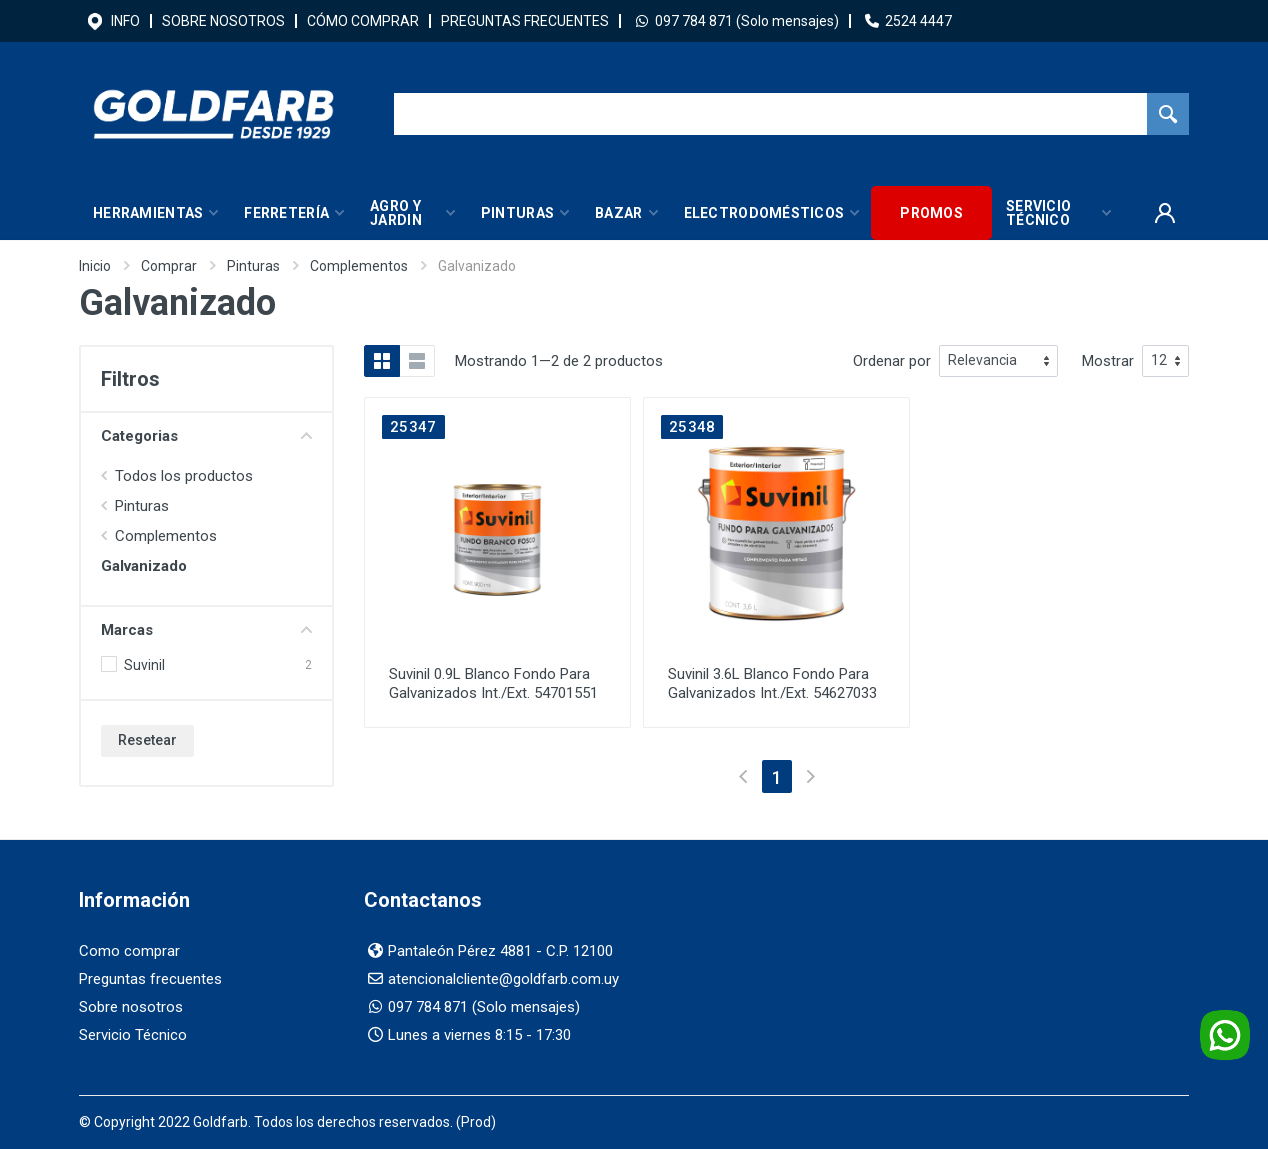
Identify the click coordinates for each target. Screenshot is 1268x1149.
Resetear (147, 740)
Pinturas (253, 266)
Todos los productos (184, 476)
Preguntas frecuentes (150, 979)
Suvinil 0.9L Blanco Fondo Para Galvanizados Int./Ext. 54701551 (493, 683)
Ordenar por (892, 361)
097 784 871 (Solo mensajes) (747, 21)
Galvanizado (144, 566)
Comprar (169, 266)
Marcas (206, 630)
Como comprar (129, 951)
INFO (125, 21)
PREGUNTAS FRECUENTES (525, 21)
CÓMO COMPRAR (363, 21)
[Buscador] (770, 114)
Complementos (359, 266)
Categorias (206, 436)
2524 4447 (918, 21)
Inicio (95, 266)
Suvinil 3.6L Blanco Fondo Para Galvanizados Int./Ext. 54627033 (772, 683)
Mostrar (1108, 361)
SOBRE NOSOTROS (223, 21)
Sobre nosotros (131, 1007)
